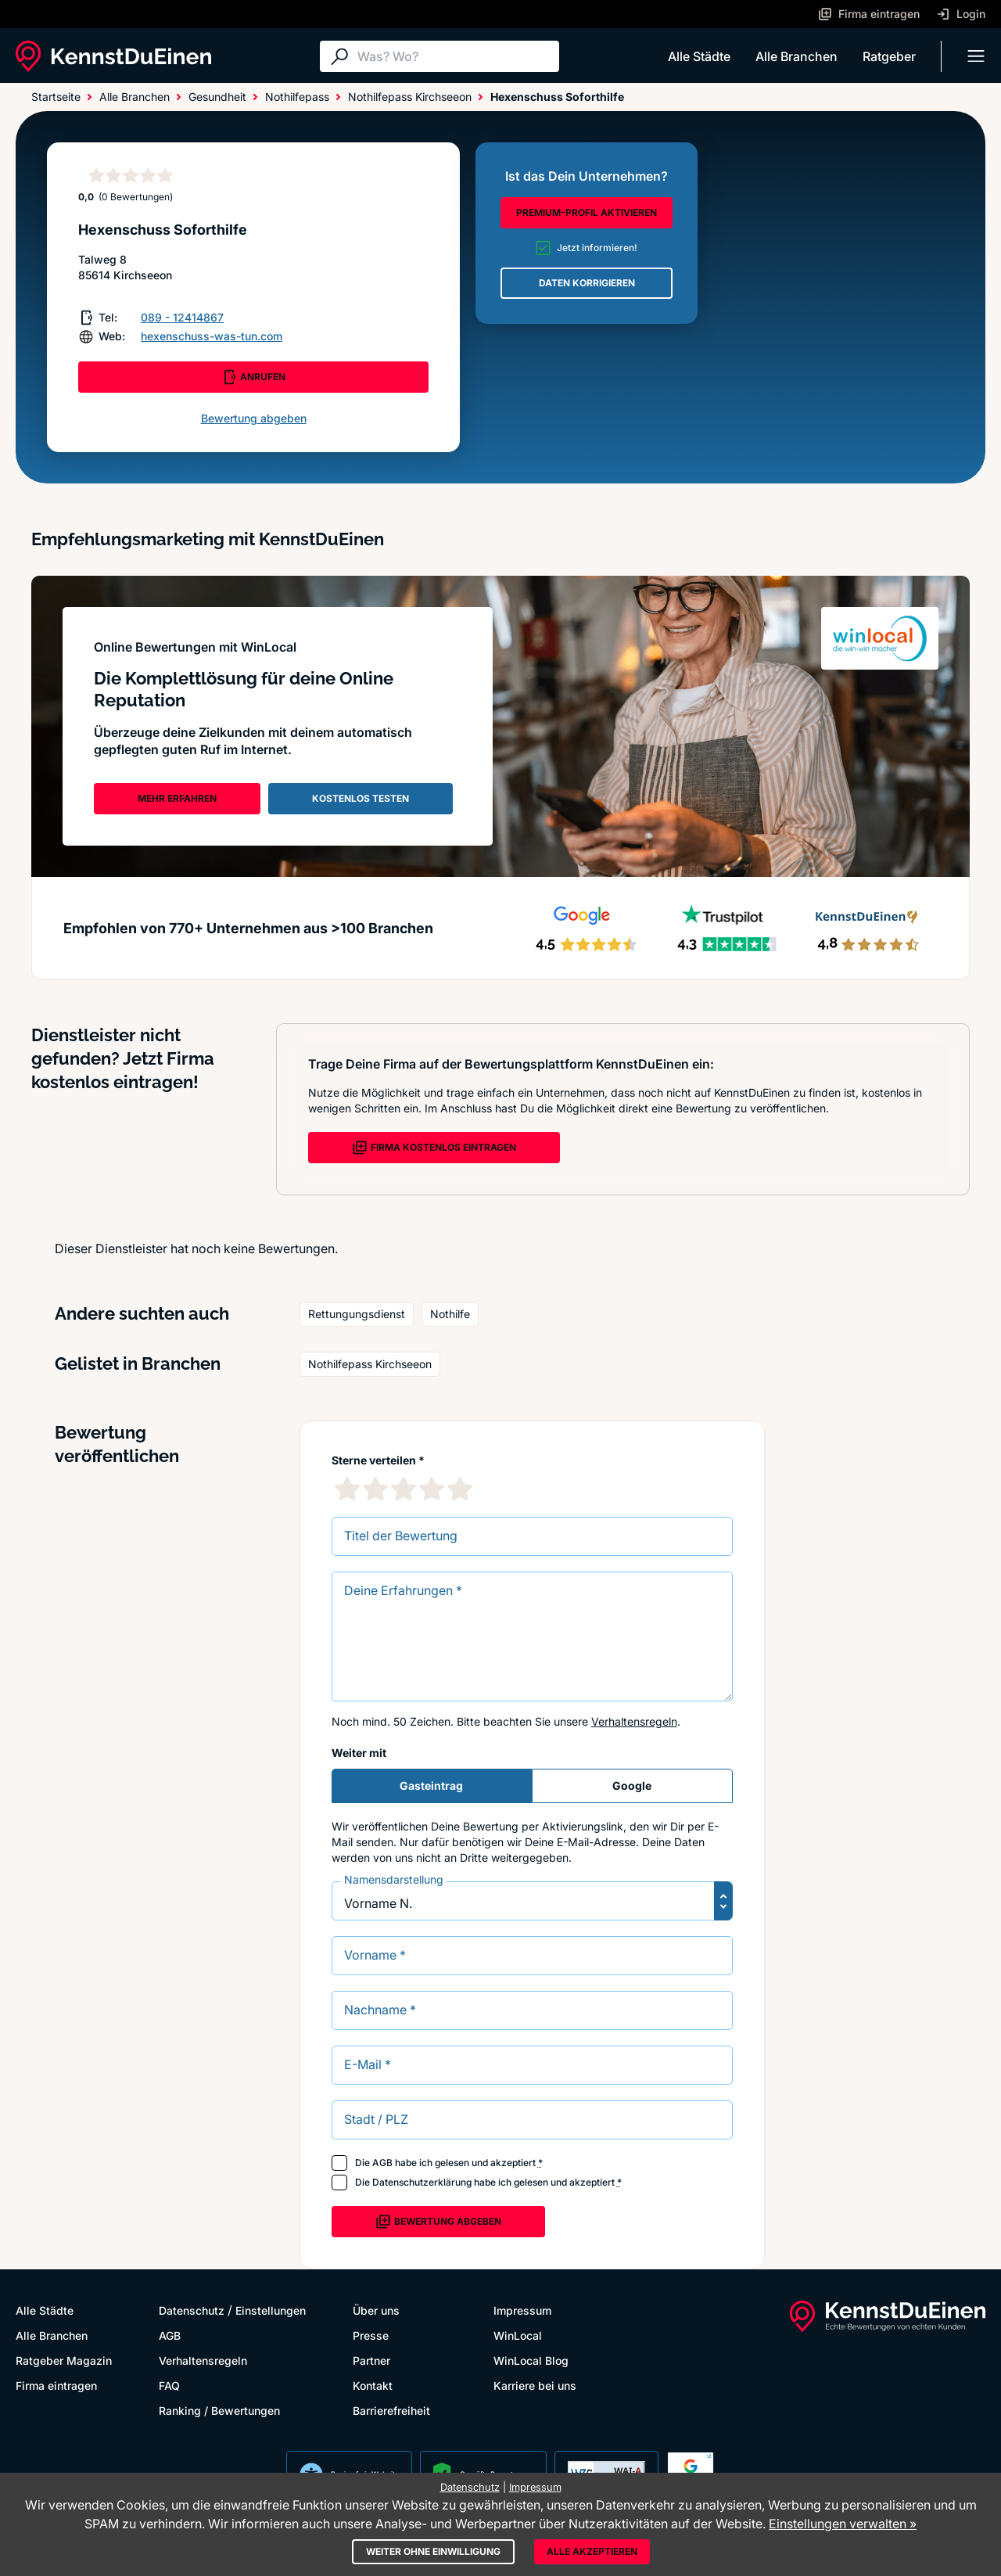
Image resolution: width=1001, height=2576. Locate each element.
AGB (382, 2162)
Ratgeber (889, 56)
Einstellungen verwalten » (843, 2523)
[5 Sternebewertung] (459, 1488)
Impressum (522, 2310)
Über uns (376, 2310)
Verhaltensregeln (634, 1721)
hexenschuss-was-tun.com (211, 336)
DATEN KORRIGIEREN (587, 283)
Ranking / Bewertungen (219, 2410)
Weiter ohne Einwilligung (433, 2551)
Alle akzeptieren (592, 2551)
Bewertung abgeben (254, 418)
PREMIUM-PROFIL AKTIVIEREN (586, 212)
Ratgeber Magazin (64, 2360)
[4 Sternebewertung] (431, 1488)
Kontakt (373, 2385)
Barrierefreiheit (391, 2410)
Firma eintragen (56, 2385)
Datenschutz (191, 2310)
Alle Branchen (796, 56)
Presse (371, 2335)
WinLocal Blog (531, 2360)
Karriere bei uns (534, 2385)
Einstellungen (270, 2310)
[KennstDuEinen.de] (113, 56)
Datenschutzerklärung (422, 2182)
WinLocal (517, 2335)
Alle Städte (699, 56)
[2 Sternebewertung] (375, 1488)
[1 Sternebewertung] (347, 1488)
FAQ (169, 2385)
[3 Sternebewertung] (403, 1488)
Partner (371, 2360)
